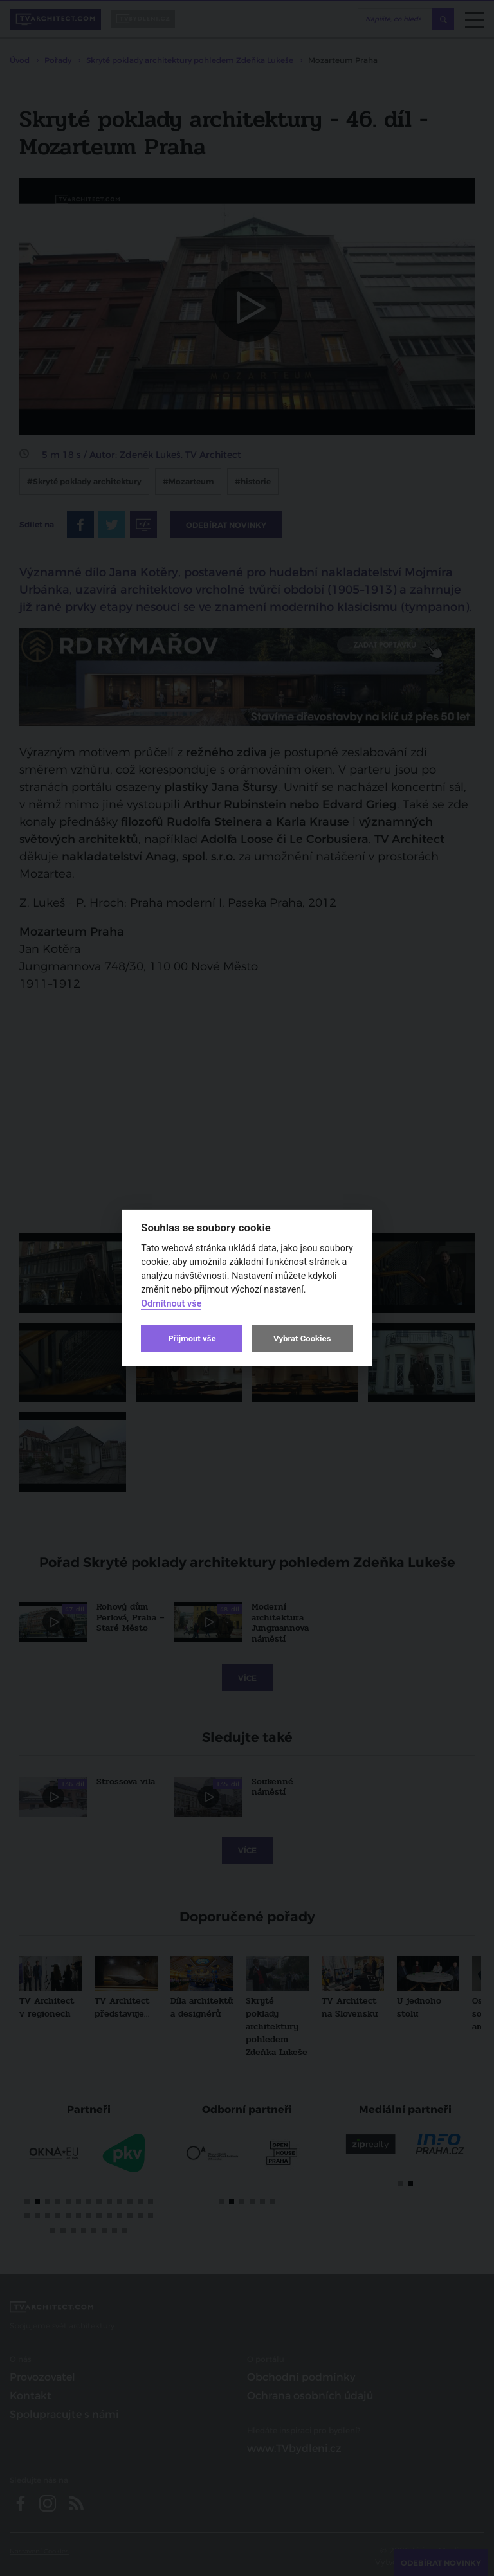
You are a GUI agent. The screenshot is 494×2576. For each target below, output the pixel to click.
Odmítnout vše (171, 1303)
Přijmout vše (191, 1338)
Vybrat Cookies (302, 1338)
